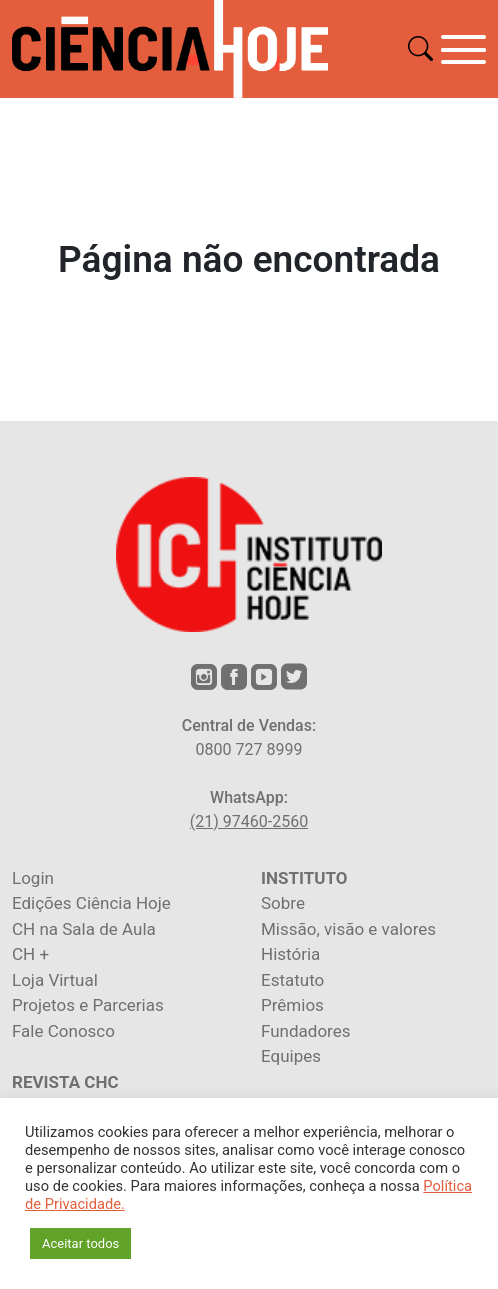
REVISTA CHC (65, 1082)
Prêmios (292, 1005)
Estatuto (292, 980)
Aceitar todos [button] (80, 1243)
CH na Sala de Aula (84, 929)
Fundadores (305, 1031)
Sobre (283, 903)
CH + (30, 954)
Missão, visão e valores (348, 929)
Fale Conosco (63, 1031)
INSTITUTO (304, 878)
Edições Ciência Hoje (91, 903)
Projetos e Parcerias (88, 1005)
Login (33, 878)
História (290, 954)
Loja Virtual (55, 980)
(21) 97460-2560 (249, 821)
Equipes (291, 1056)
